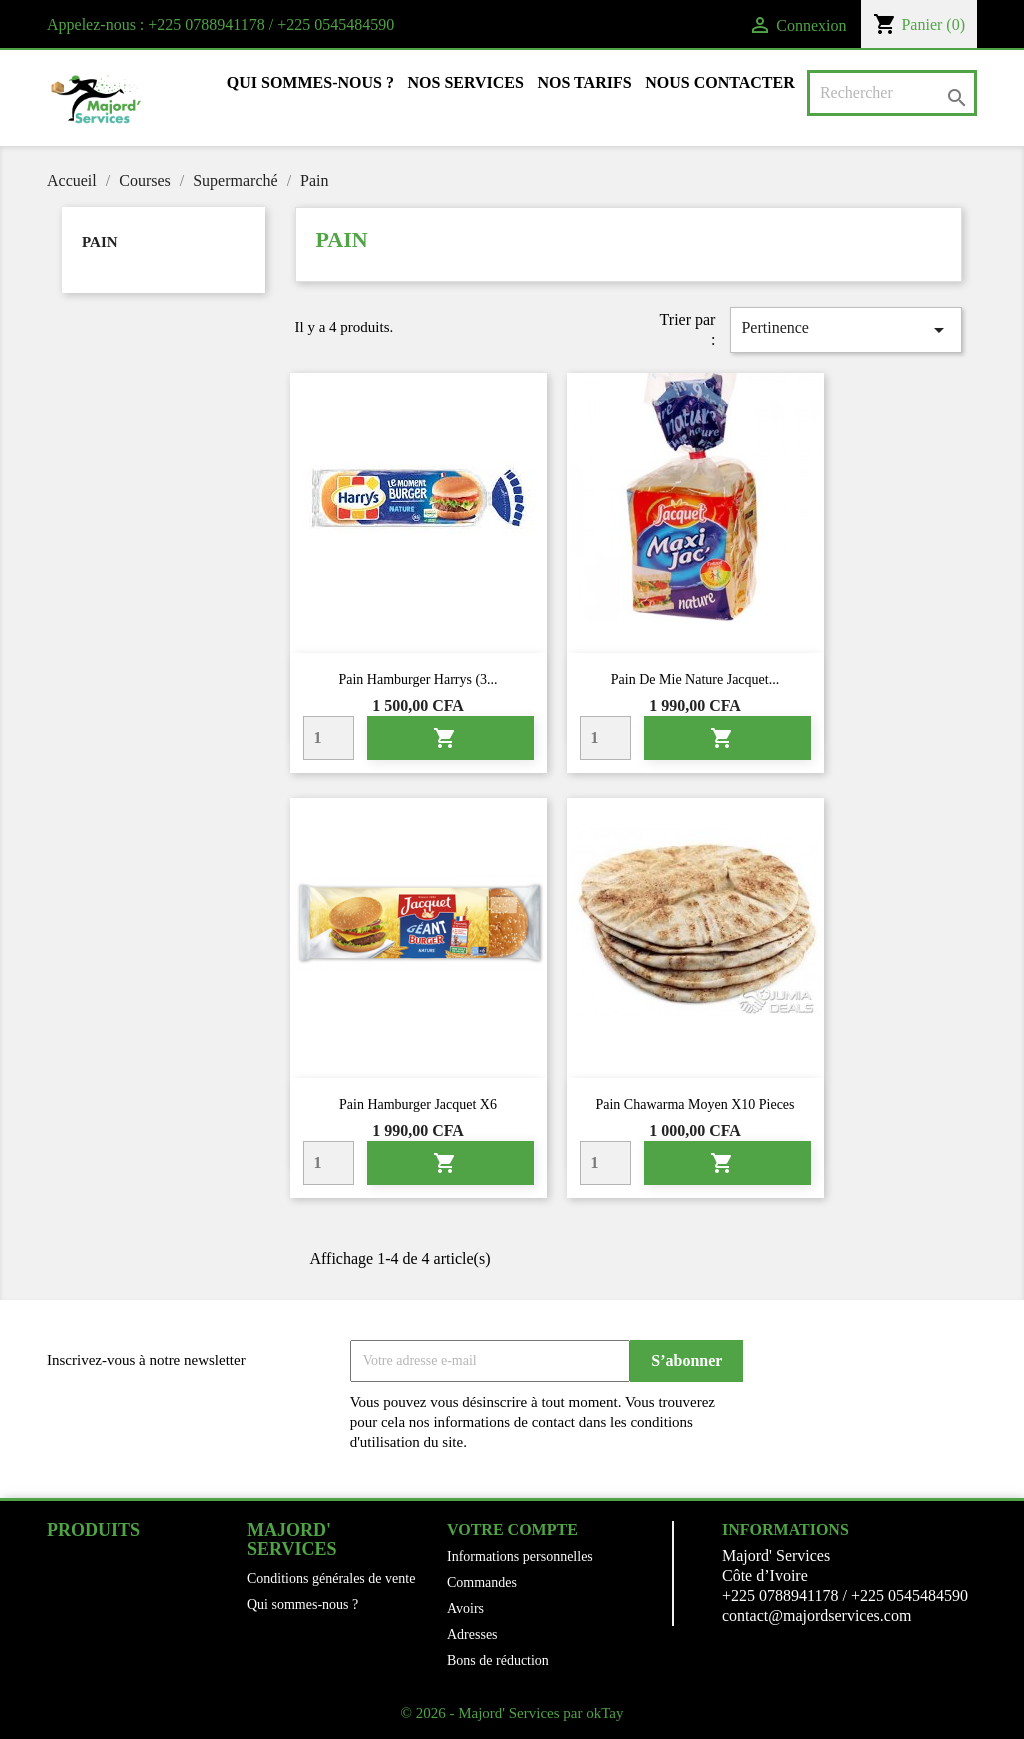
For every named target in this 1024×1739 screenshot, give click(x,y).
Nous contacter (720, 82)
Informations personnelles (520, 1556)
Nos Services (466, 82)
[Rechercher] (892, 93)
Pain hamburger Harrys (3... (417, 679)
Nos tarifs (584, 82)
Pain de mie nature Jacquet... (695, 679)
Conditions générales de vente (331, 1578)
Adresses (472, 1634)
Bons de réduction (498, 1660)
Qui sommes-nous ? (310, 82)
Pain (100, 242)
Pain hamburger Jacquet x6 (418, 1104)
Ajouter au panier (445, 738)
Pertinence (846, 330)
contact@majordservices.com (816, 1615)
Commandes (482, 1582)
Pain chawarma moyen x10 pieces (694, 1104)
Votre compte (512, 1529)
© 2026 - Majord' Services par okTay (512, 1713)
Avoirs (465, 1608)
